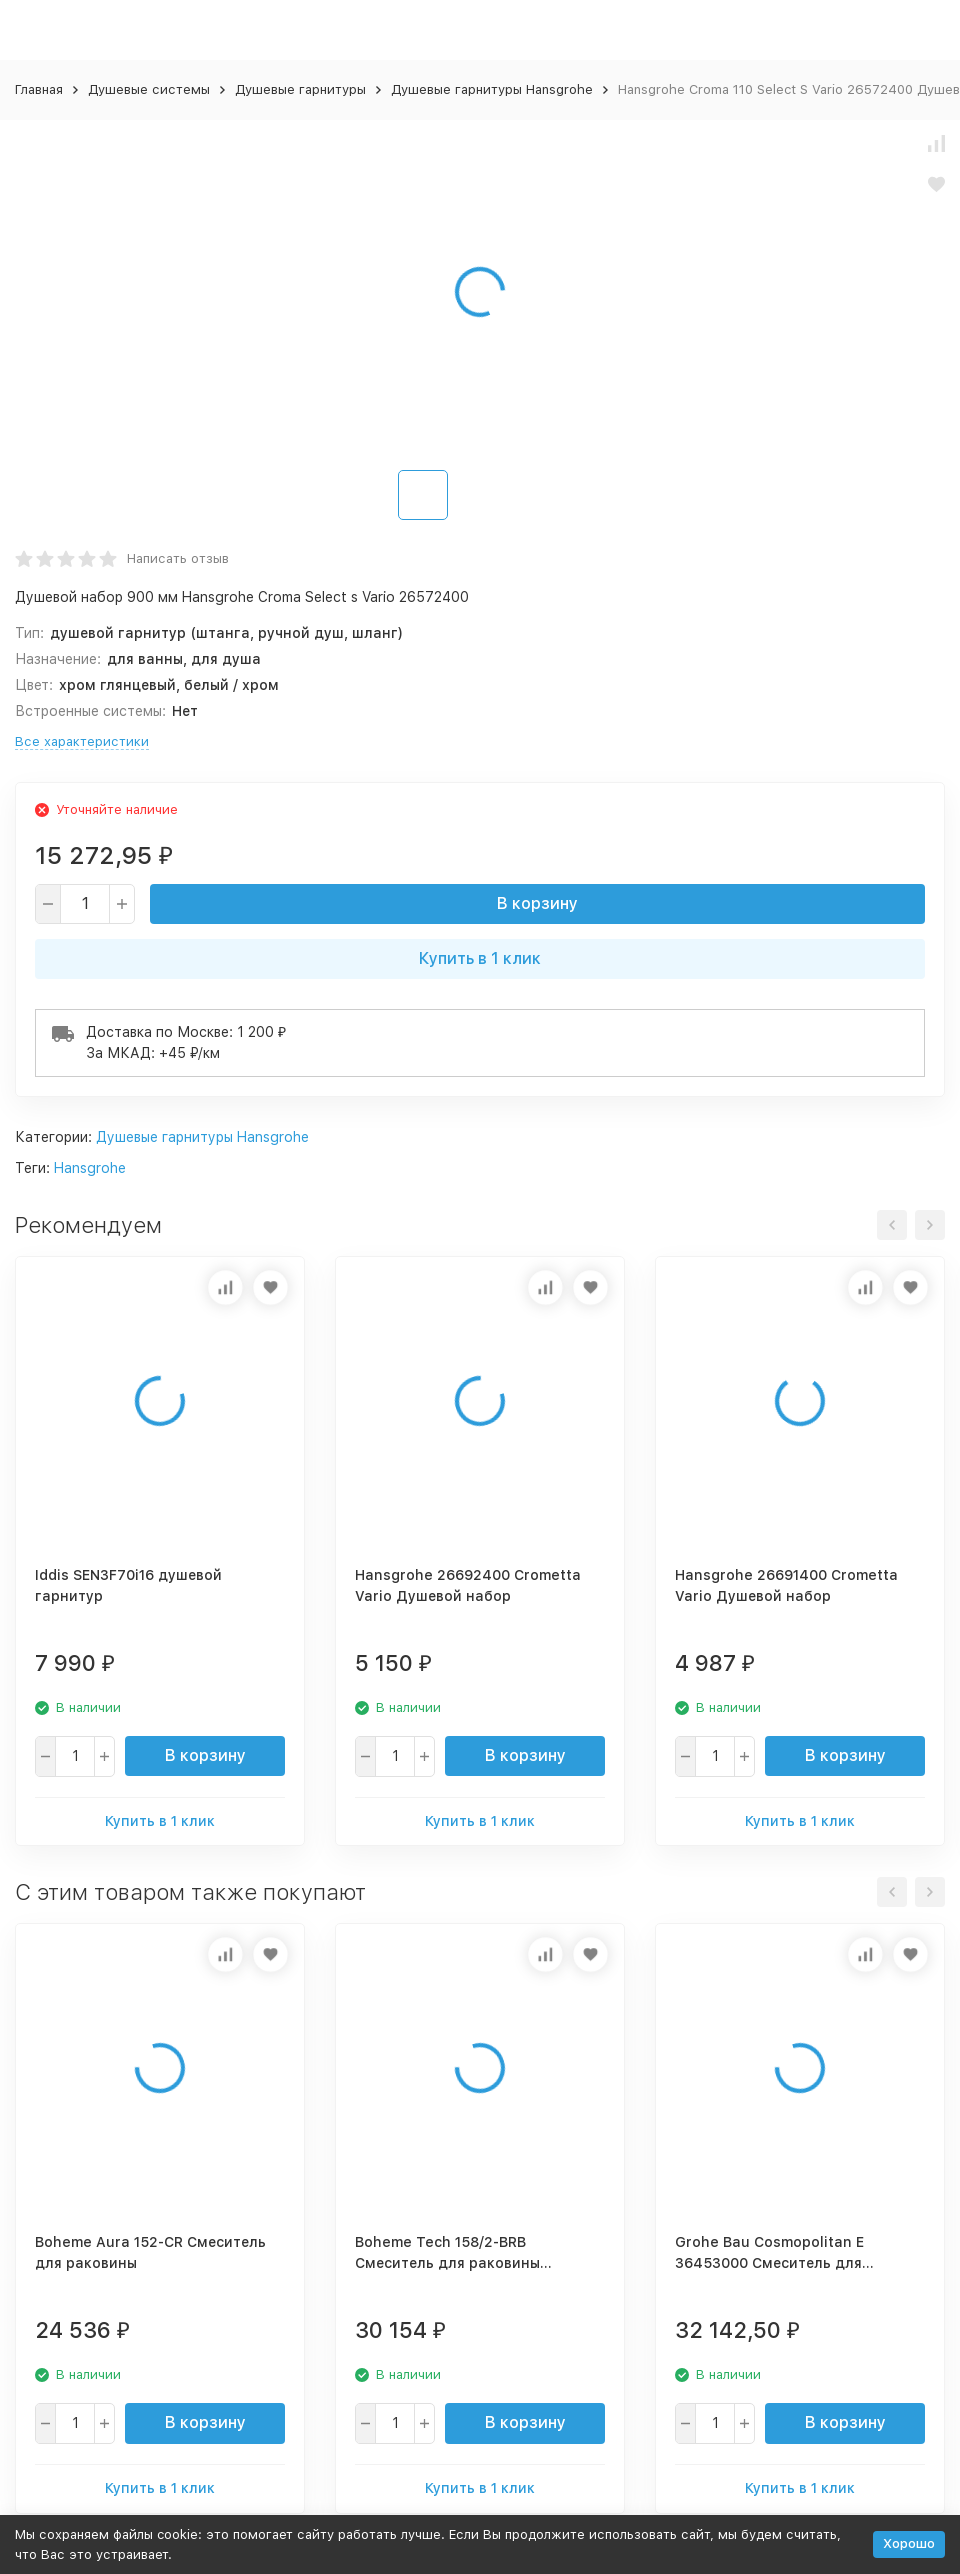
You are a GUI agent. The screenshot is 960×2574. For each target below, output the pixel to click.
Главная (39, 89)
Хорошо (909, 2543)
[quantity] (85, 904)
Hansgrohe (90, 1168)
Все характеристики (82, 741)
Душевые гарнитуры (300, 89)
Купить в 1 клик (480, 958)
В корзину (537, 903)
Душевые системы (149, 89)
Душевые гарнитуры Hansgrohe (492, 89)
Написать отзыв (178, 558)
